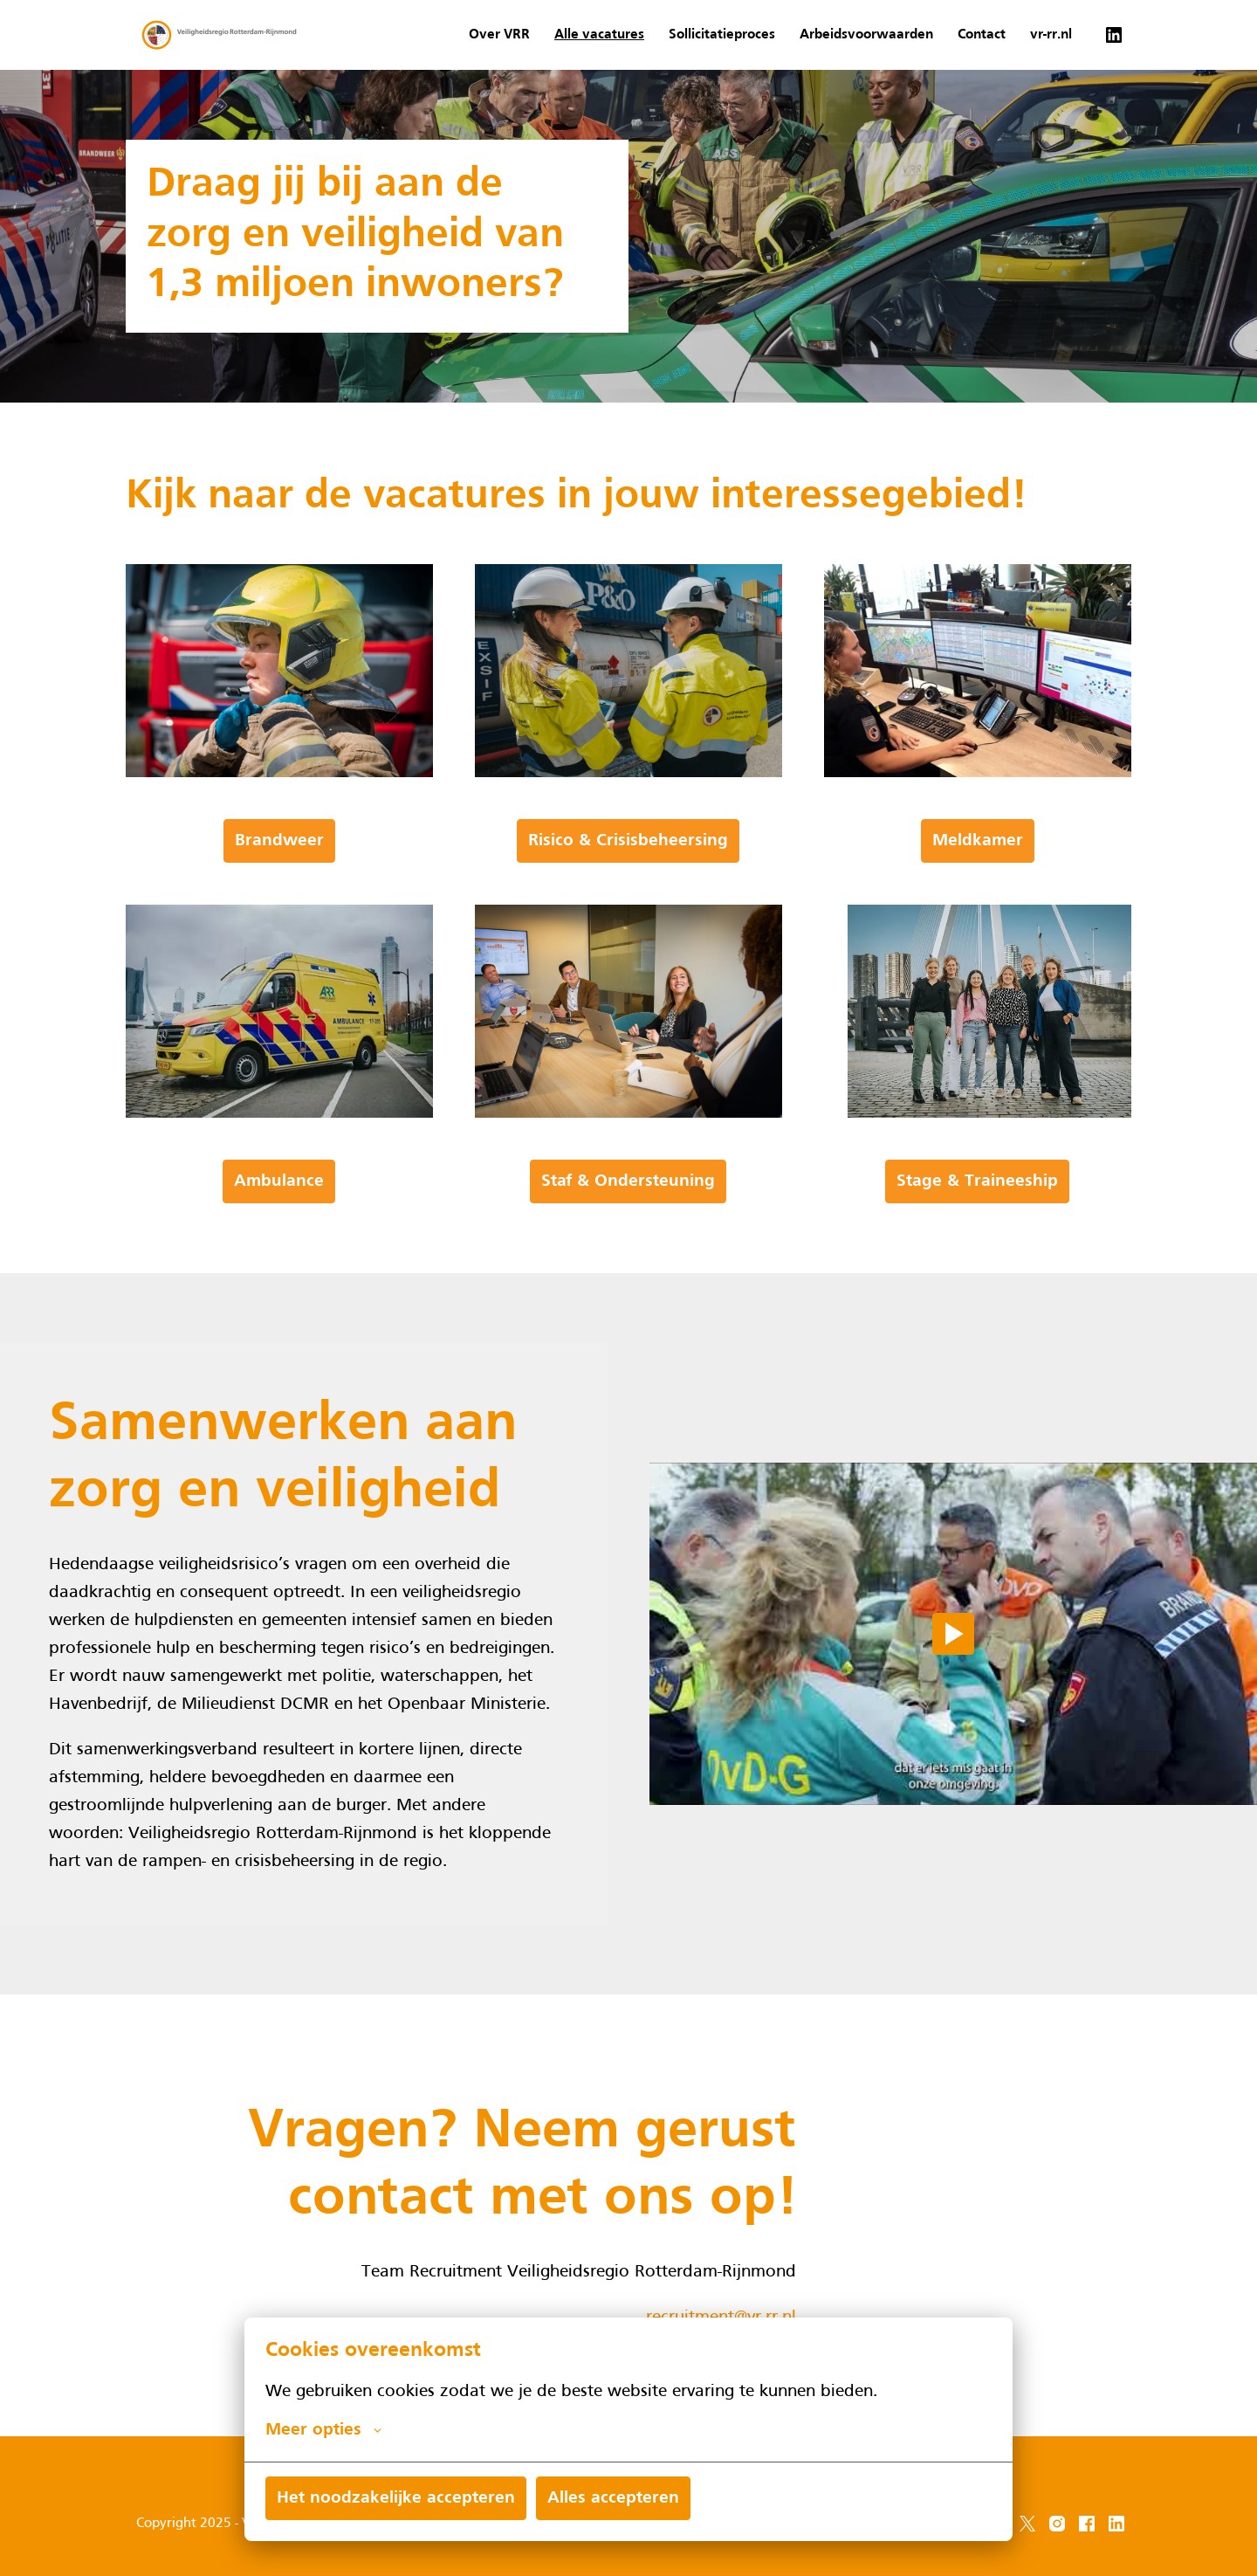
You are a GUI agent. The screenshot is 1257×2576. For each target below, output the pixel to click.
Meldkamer (977, 841)
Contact (982, 35)
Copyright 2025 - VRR (201, 2524)
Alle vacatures (599, 35)
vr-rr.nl (1051, 35)
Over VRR (499, 35)
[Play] (953, 1634)
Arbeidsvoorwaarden (866, 35)
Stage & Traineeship (977, 1181)
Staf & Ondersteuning (628, 1181)
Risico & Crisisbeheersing (628, 841)
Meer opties (323, 2430)
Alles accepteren (613, 2498)
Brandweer (279, 841)
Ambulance (279, 1181)
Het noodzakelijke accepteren (396, 2498)
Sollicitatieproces (722, 35)
